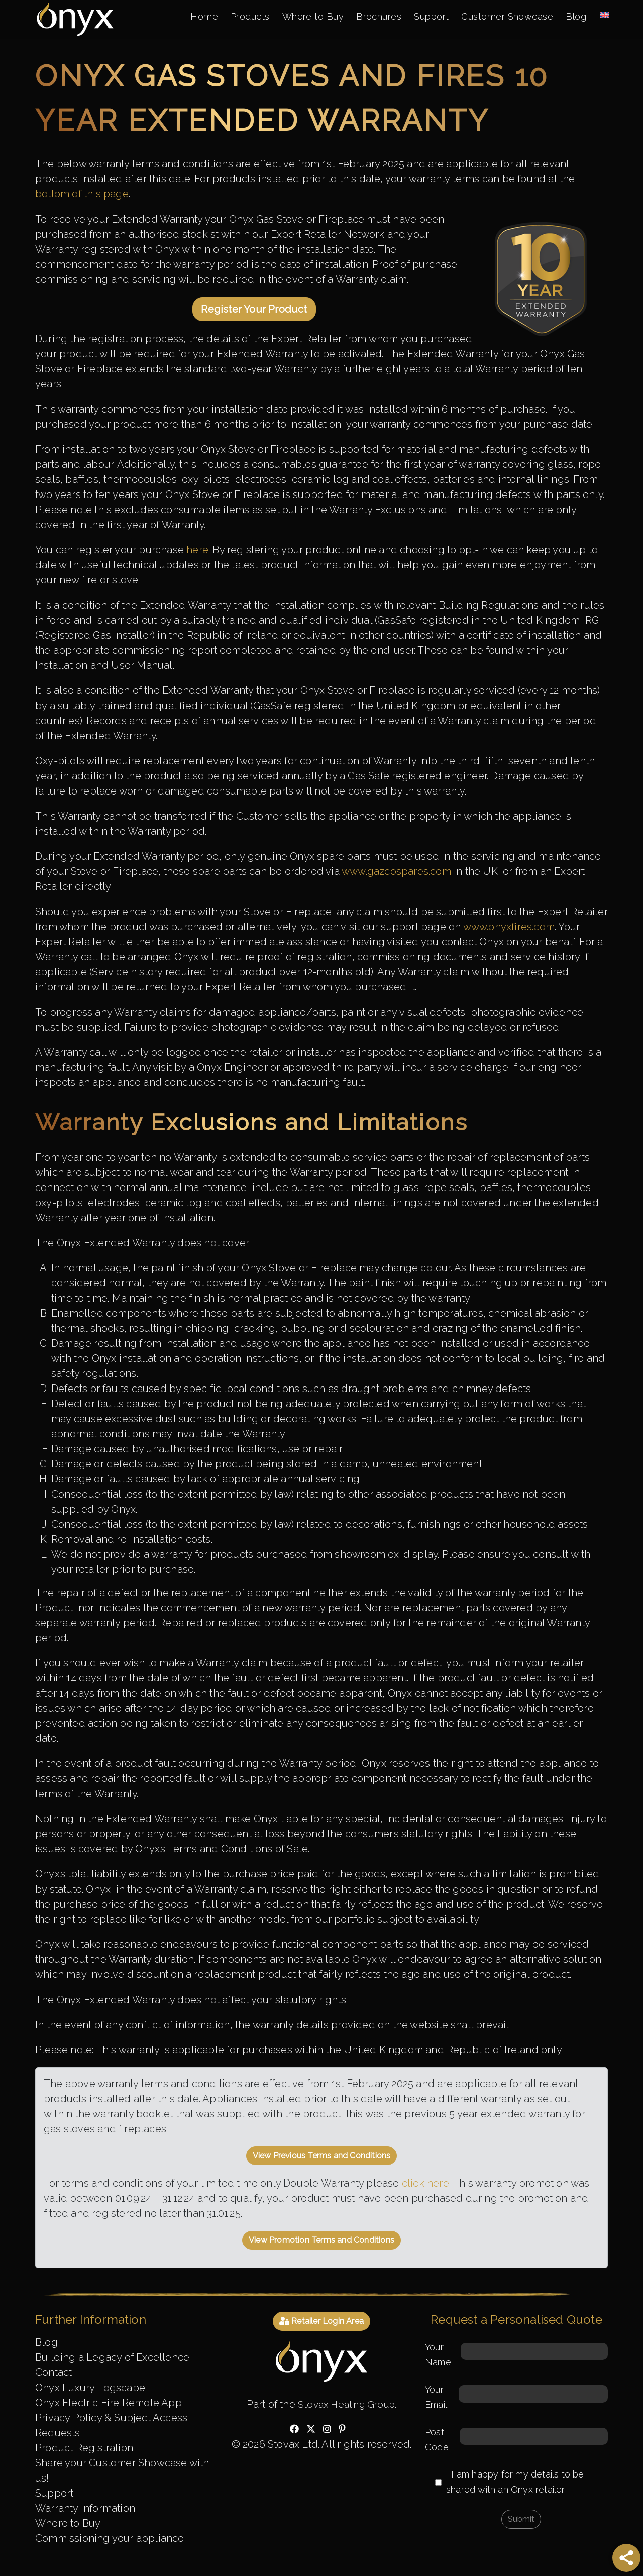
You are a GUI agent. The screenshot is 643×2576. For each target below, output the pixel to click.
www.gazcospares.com (396, 871)
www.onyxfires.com (509, 927)
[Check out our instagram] (327, 2429)
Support (425, 16)
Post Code (516, 2439)
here (197, 550)
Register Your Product (254, 309)
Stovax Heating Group (346, 2404)
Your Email (516, 2397)
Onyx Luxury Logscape (90, 2388)
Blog (575, 16)
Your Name (516, 2354)
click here (425, 2183)
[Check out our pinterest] (342, 2429)
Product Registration (84, 2448)
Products (237, 16)
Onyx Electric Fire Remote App (108, 2403)
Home (188, 16)
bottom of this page (82, 194)
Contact (53, 2372)
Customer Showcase (504, 16)
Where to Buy (302, 16)
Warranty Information (85, 2508)
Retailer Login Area (321, 2321)
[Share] (626, 2558)
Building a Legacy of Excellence (112, 2357)
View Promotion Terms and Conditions (321, 2240)
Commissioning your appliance (109, 2538)
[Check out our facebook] (294, 2429)
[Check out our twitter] (310, 2429)
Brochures (370, 16)
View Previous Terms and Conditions (322, 2155)
